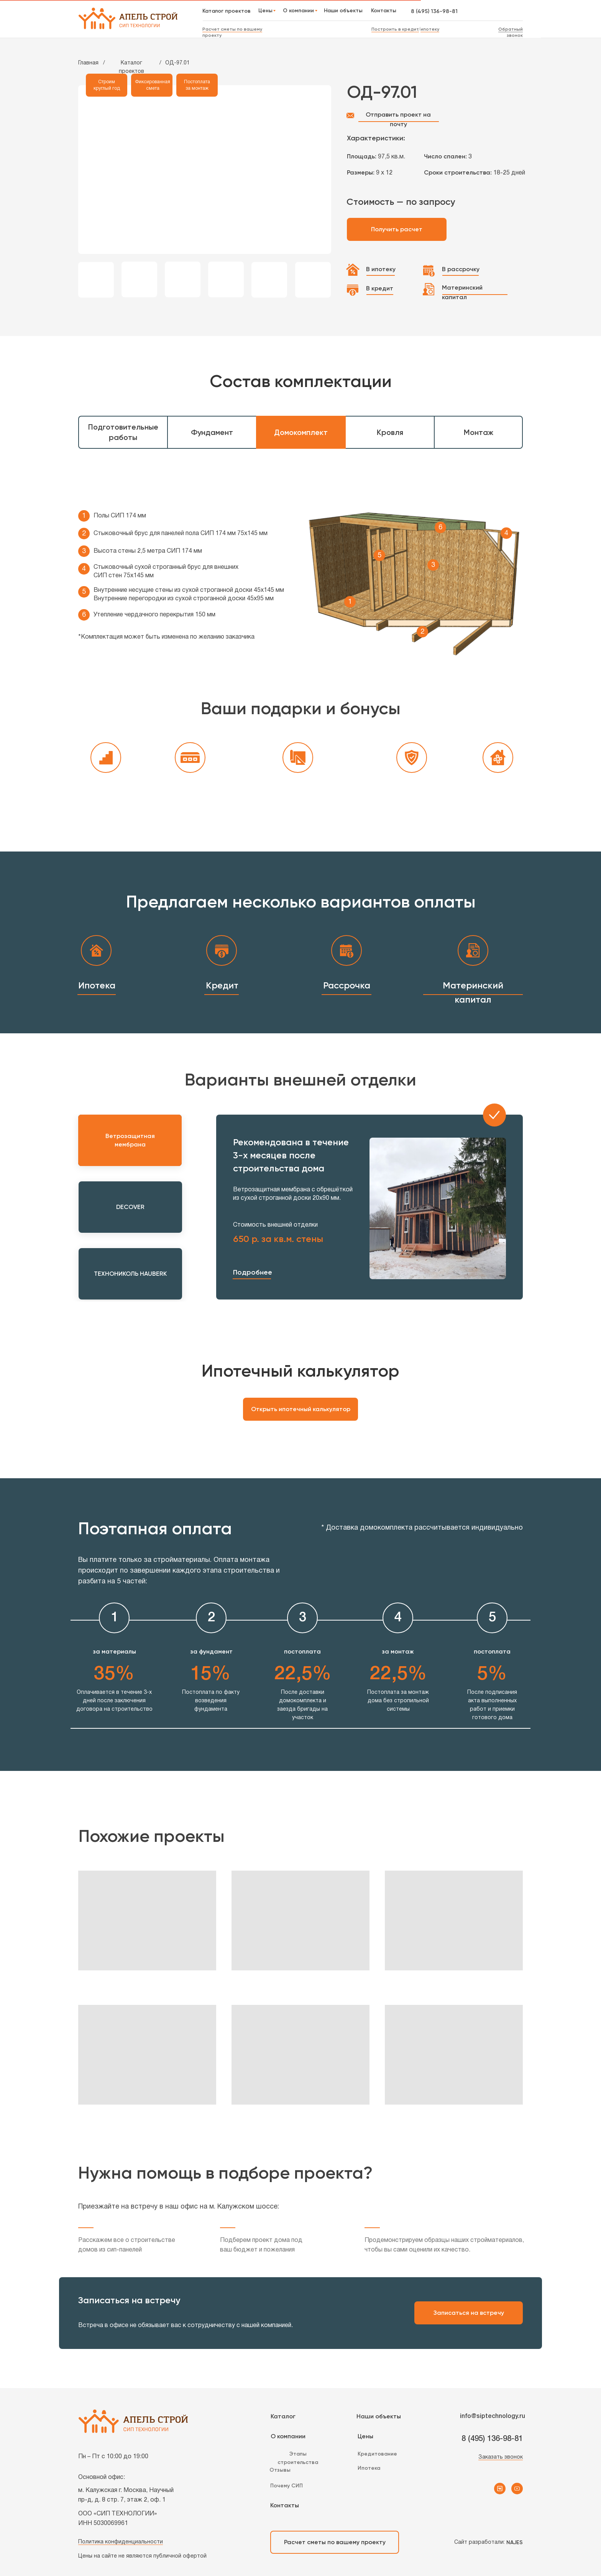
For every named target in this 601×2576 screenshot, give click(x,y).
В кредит (379, 288)
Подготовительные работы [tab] (123, 432)
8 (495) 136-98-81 (434, 11)
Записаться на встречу (469, 2312)
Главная (88, 63)
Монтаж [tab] (478, 432)
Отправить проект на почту (398, 119)
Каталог (283, 2416)
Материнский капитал (462, 292)
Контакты (284, 2505)
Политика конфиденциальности (120, 2542)
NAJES (514, 2542)
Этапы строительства (298, 2458)
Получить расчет (396, 229)
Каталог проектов (131, 67)
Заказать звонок (500, 2457)
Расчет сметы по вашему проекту (335, 2542)
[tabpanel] (300, 567)
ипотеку (429, 29)
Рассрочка (346, 985)
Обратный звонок (510, 32)
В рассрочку (460, 269)
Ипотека (96, 985)
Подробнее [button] (252, 1272)
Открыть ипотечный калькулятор (300, 1409)
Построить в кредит (395, 29)
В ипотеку (381, 269)
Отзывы (280, 2470)
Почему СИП (286, 2485)
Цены (365, 2436)
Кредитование (377, 2454)
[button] (252, 1278)
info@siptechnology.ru (492, 2416)
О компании (288, 2436)
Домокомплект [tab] (301, 432)
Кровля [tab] (390, 432)
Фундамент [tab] (212, 432)
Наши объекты (378, 2416)
